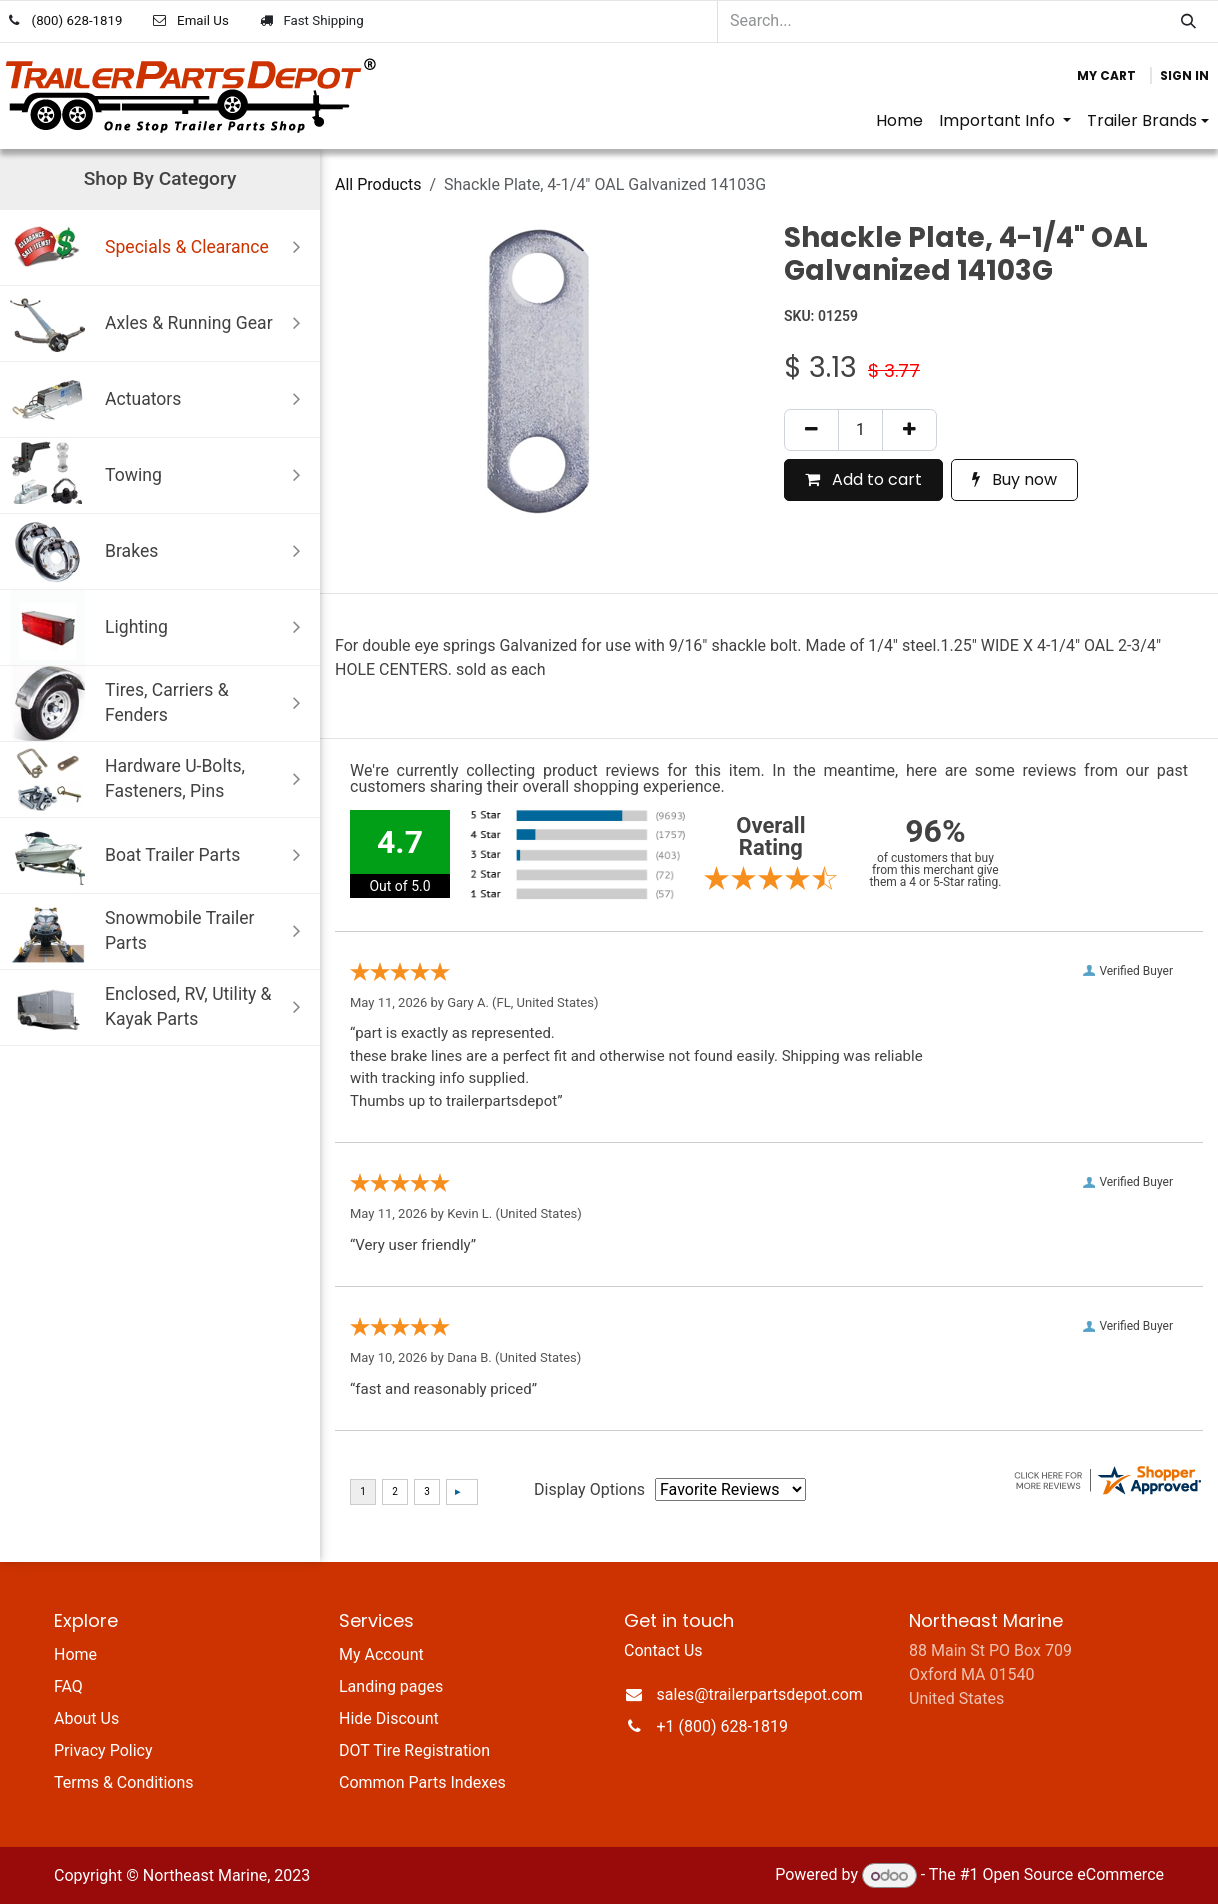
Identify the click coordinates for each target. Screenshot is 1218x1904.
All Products (378, 184)
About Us (86, 1718)
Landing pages (391, 1686)
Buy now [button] (1014, 479)
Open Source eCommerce (1073, 1875)
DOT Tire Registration (414, 1750)
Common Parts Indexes (422, 1782)
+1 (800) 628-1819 (722, 1726)
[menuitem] (899, 121)
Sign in (1184, 75)
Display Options (589, 1489)
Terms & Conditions (124, 1782)
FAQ (68, 1686)
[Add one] (909, 430)
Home (75, 1654)
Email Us (203, 20)
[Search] (1188, 21)
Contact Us (663, 1650)
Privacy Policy (103, 1750)
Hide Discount (389, 1718)
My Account (381, 1654)
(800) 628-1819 (77, 20)
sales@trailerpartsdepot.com (760, 1694)
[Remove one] (811, 430)
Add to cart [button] (863, 479)
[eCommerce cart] (1106, 76)
